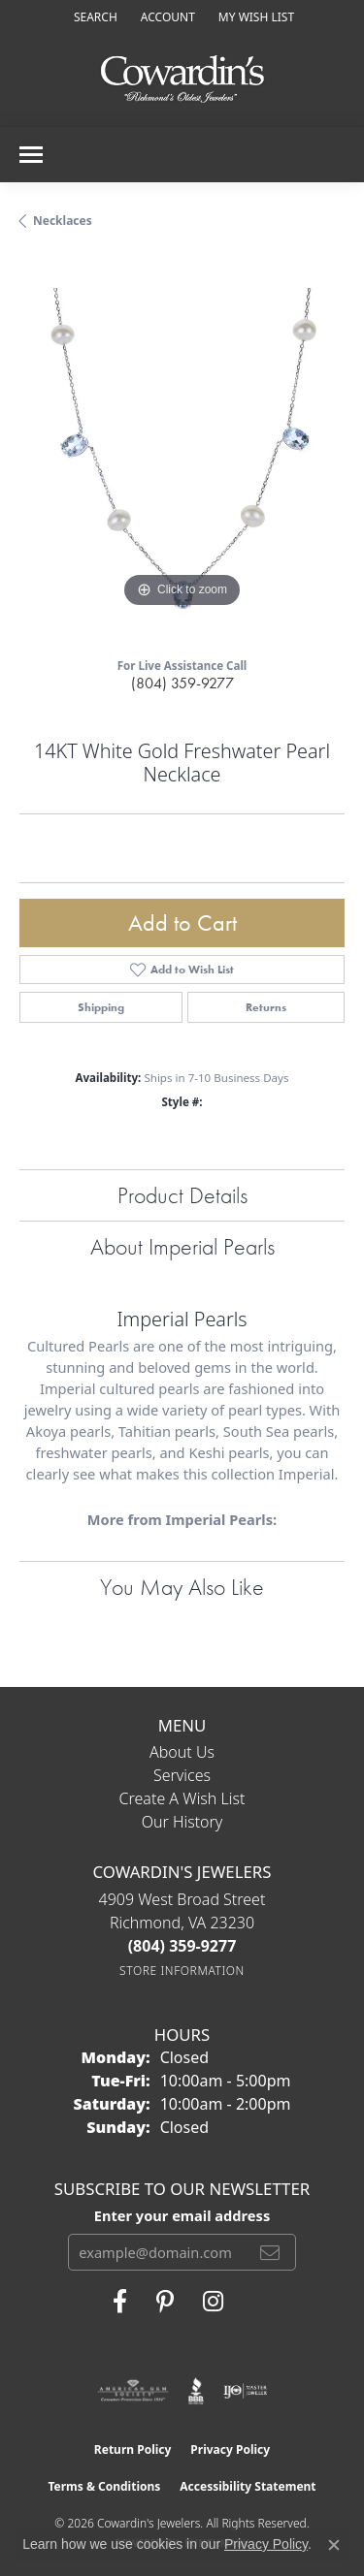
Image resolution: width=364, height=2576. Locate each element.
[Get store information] (182, 1970)
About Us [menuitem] (182, 1752)
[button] (93, 17)
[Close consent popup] (334, 2545)
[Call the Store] (182, 1945)
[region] (182, 450)
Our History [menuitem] (182, 1821)
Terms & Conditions (104, 2486)
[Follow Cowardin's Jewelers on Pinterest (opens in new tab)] (165, 2301)
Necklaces (62, 220)
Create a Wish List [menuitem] (182, 1798)
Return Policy (133, 2449)
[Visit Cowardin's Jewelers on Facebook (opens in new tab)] (120, 2301)
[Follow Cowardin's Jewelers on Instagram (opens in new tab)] (213, 2301)
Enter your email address (182, 2215)
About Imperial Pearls (182, 1246)
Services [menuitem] (182, 1775)
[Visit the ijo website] (245, 2390)
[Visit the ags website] (133, 2390)
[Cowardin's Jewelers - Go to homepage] (182, 80)
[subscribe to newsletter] (270, 2252)
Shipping (101, 1007)
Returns (266, 1007)
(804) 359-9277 (182, 683)
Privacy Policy (230, 2449)
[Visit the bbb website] (196, 2390)
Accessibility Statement (247, 2486)
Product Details (182, 1195)
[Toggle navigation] (31, 154)
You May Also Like (182, 1587)
